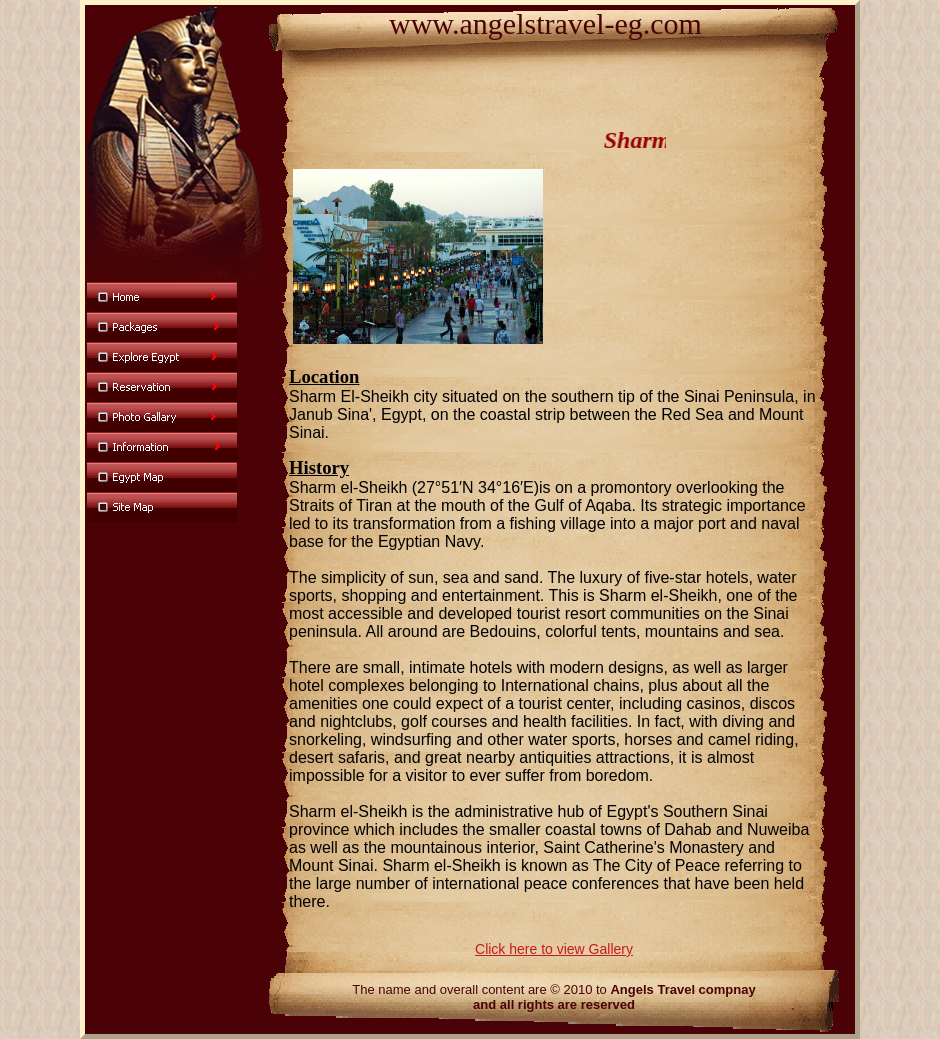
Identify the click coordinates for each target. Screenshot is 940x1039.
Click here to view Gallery (554, 949)
